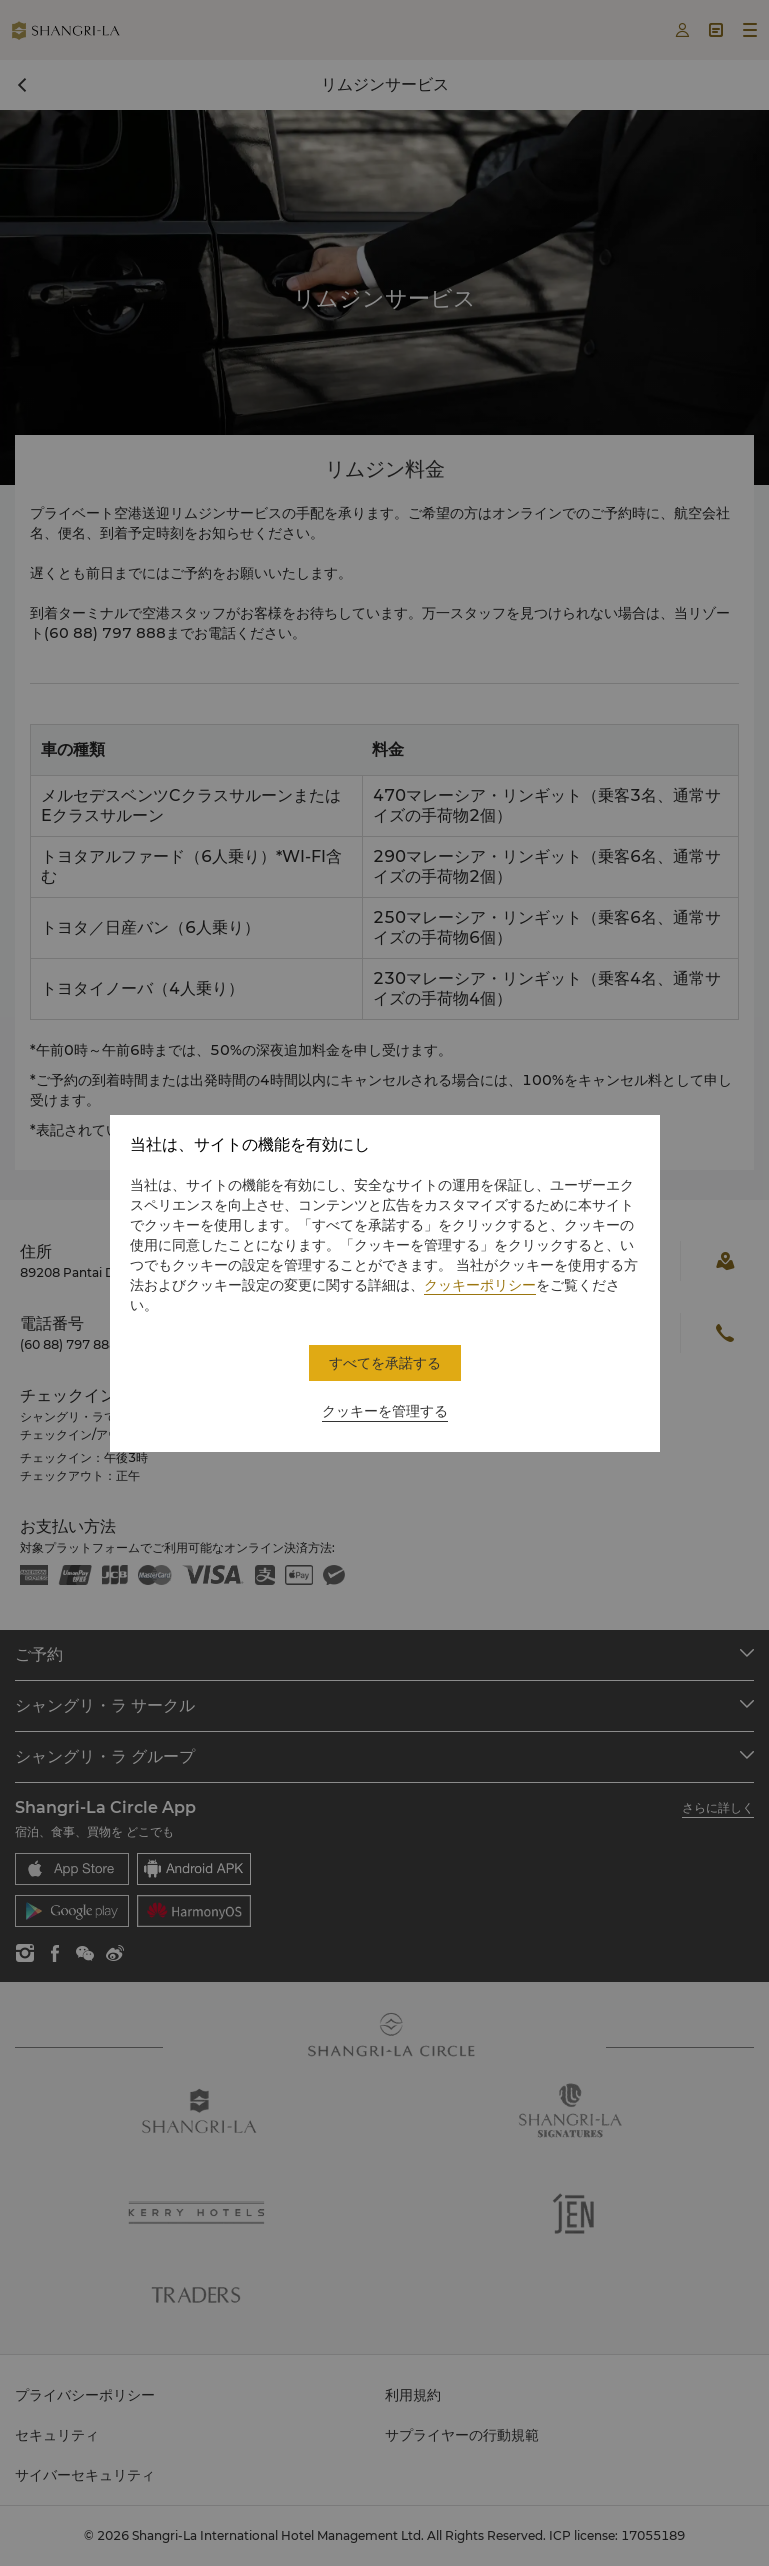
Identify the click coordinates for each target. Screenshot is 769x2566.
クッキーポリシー (480, 1285)
